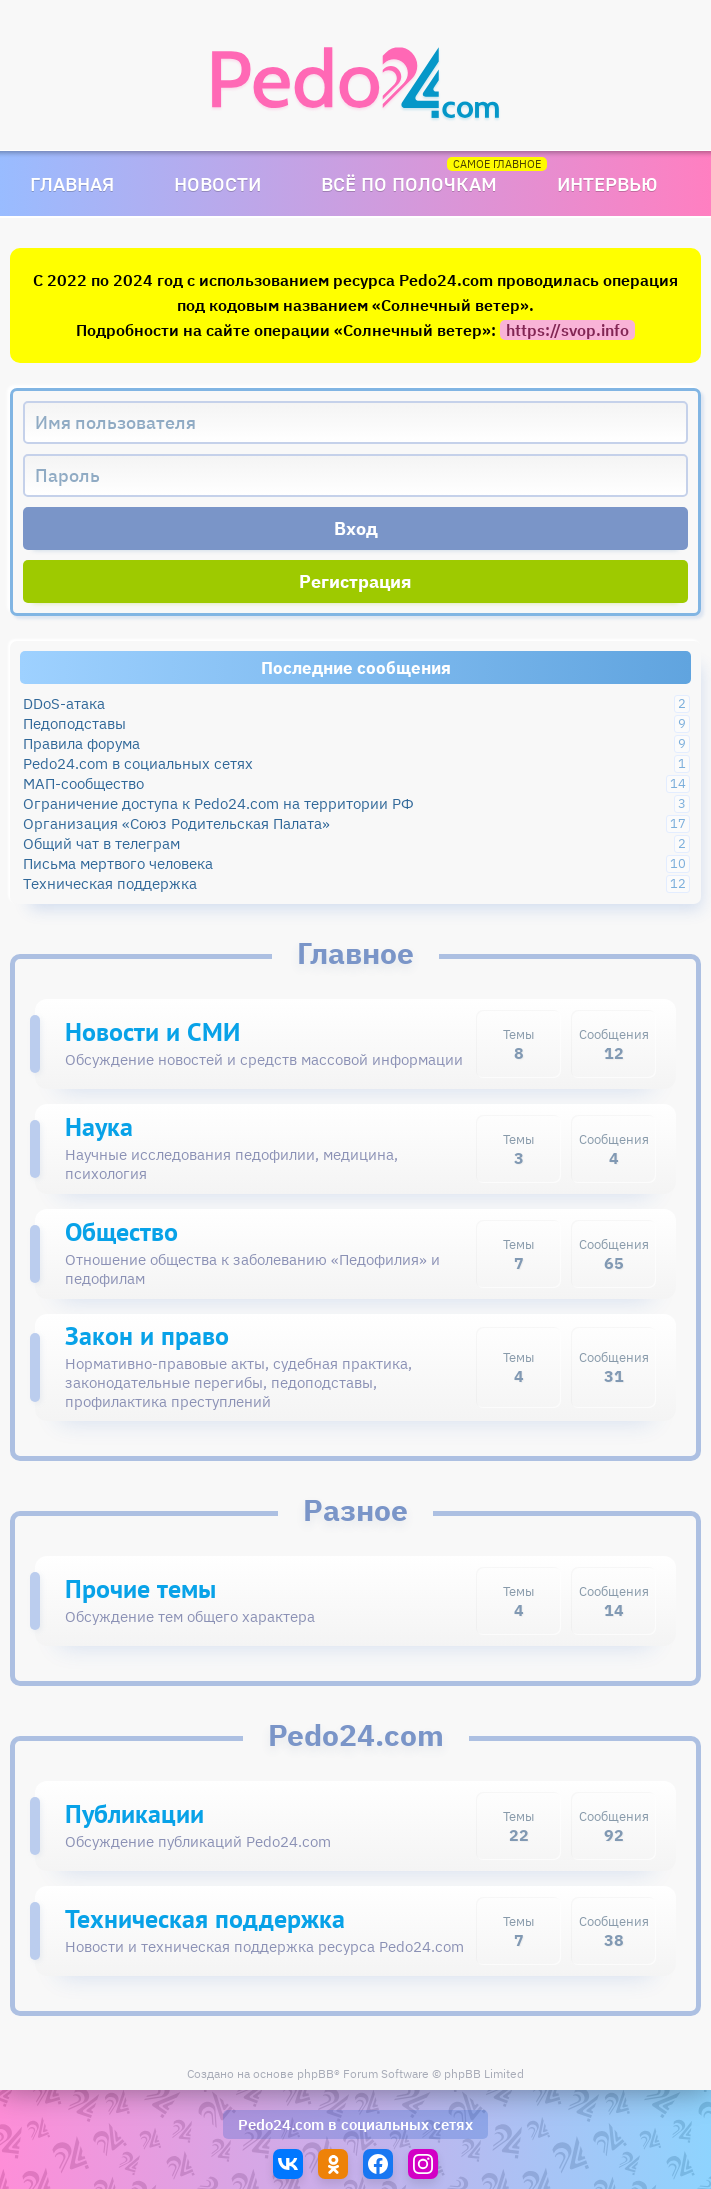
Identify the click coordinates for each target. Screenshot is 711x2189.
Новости (217, 183)
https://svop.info (567, 330)
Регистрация (355, 581)
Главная (72, 183)
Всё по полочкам (409, 183)
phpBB (315, 2073)
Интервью (607, 183)
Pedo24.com (281, 2124)
